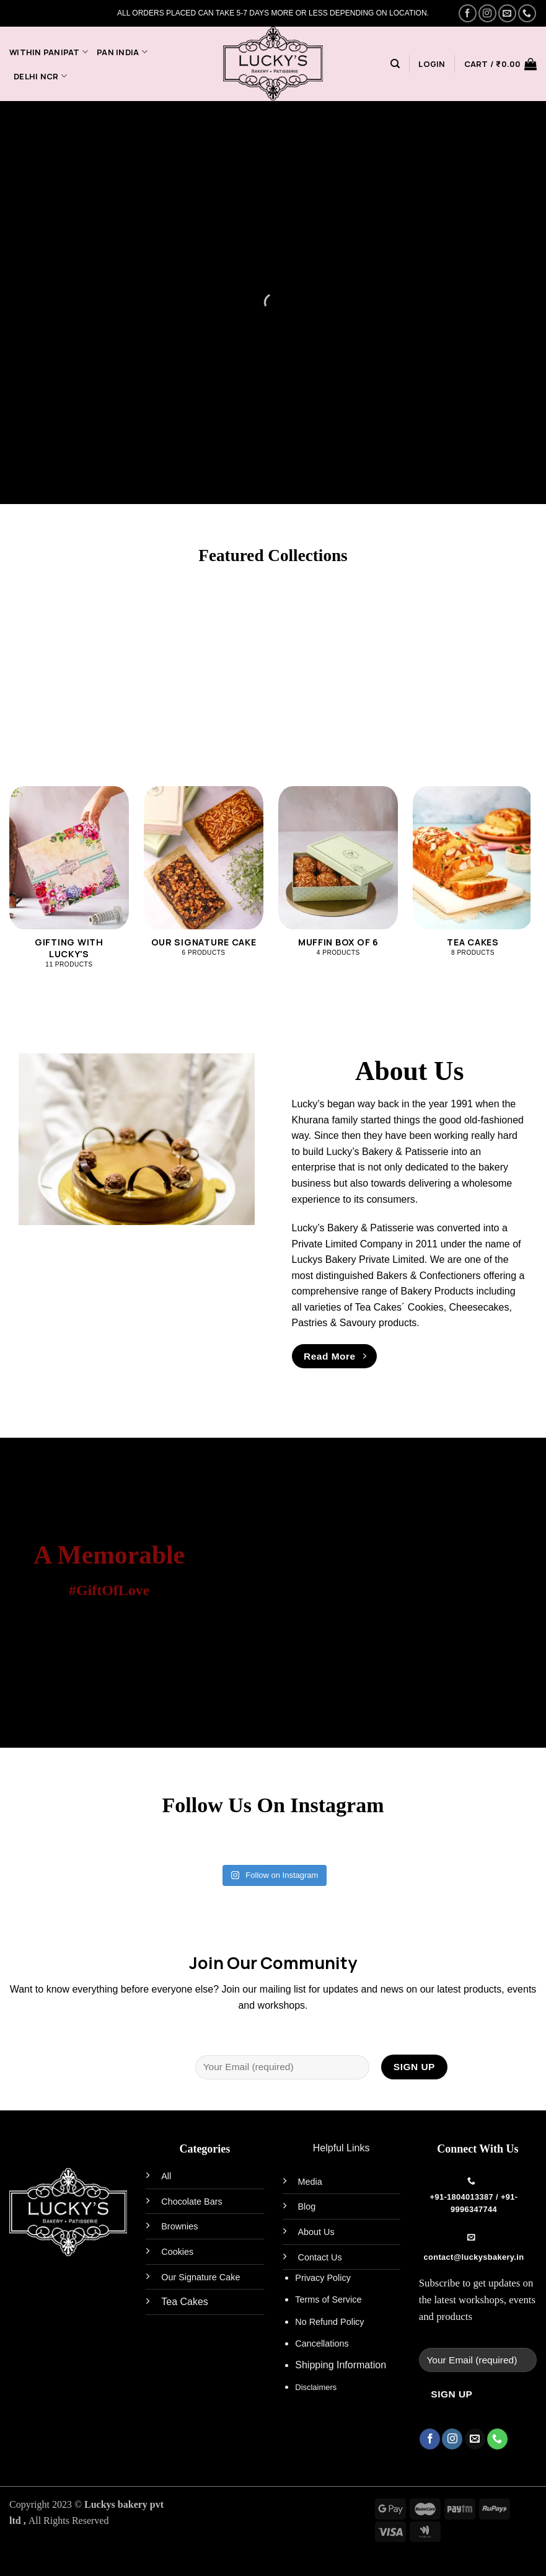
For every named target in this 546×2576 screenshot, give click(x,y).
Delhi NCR (40, 76)
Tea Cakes (184, 2301)
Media (310, 2182)
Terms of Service (328, 2299)
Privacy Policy (323, 2278)
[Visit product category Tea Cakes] (472, 878)
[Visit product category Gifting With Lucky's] (69, 883)
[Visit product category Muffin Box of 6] (338, 878)
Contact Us (320, 2257)
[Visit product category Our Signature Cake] (203, 878)
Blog (307, 2206)
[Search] (395, 64)
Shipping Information (340, 2365)
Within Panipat (48, 52)
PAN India (122, 52)
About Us (316, 2232)
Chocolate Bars (191, 2201)
